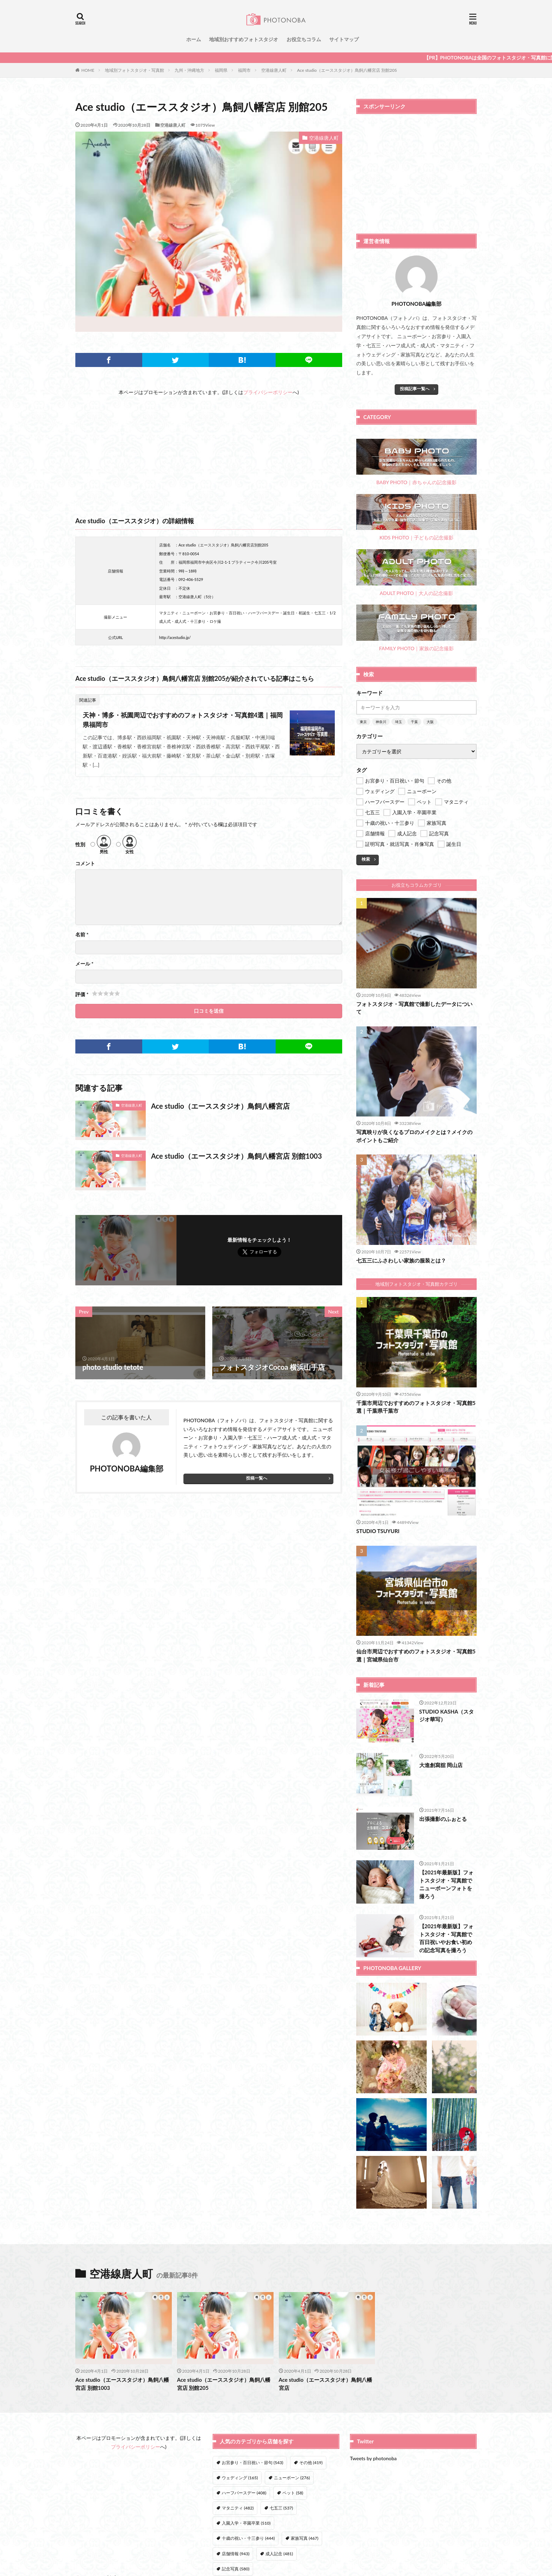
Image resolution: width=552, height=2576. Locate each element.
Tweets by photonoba (373, 2458)
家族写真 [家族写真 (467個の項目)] (304, 2538)
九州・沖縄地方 (189, 70)
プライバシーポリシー (268, 392)
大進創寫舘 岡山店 (441, 1765)
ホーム (193, 39)
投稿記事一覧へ (414, 388)
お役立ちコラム (304, 39)
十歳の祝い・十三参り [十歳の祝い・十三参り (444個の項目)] (248, 2538)
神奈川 (381, 722)
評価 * (81, 994)
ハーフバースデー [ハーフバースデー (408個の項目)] (244, 2492)
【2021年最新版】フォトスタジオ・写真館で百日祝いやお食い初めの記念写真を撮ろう (446, 1938)
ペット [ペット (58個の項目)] (292, 2492)
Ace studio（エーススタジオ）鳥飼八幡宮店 (220, 1106)
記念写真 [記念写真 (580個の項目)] (235, 2568)
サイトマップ (344, 39)
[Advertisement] (208, 446)
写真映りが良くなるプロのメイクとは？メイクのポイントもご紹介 (414, 1136)
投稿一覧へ (256, 1478)
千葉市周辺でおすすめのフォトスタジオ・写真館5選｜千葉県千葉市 (416, 1407)
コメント (85, 863)
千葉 (414, 722)
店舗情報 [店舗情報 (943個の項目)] (235, 2553)
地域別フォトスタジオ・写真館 (134, 70)
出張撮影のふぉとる (443, 1819)
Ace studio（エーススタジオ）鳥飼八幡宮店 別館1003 (236, 1156)
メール (84, 963)
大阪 (430, 722)
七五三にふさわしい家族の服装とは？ (401, 1260)
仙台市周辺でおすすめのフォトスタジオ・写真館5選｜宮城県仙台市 (416, 1655)
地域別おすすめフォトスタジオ (243, 39)
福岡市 (244, 70)
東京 (363, 722)
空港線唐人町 (274, 70)
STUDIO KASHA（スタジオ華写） (446, 1715)
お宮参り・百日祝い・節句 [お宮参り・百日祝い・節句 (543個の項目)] (252, 2462)
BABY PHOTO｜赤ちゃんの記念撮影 (416, 462)
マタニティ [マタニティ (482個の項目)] (237, 2508)
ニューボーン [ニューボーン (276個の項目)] (292, 2477)
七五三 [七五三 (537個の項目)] (281, 2508)
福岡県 (221, 70)
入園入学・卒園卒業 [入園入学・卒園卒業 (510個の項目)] (246, 2523)
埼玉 (398, 722)
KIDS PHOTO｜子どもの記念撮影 (416, 517)
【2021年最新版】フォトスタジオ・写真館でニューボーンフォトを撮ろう (446, 1884)
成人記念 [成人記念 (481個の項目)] (279, 2553)
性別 (80, 844)
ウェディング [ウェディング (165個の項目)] (240, 2477)
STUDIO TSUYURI (378, 1531)
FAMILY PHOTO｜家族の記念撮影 (416, 628)
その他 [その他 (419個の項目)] (310, 2462)
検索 (366, 859)
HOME (87, 70)
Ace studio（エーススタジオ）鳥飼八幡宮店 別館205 (347, 70)
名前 (81, 934)
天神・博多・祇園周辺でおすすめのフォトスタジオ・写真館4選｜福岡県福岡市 (183, 719)
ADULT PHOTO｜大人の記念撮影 (416, 572)
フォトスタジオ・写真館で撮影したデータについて (414, 1008)
